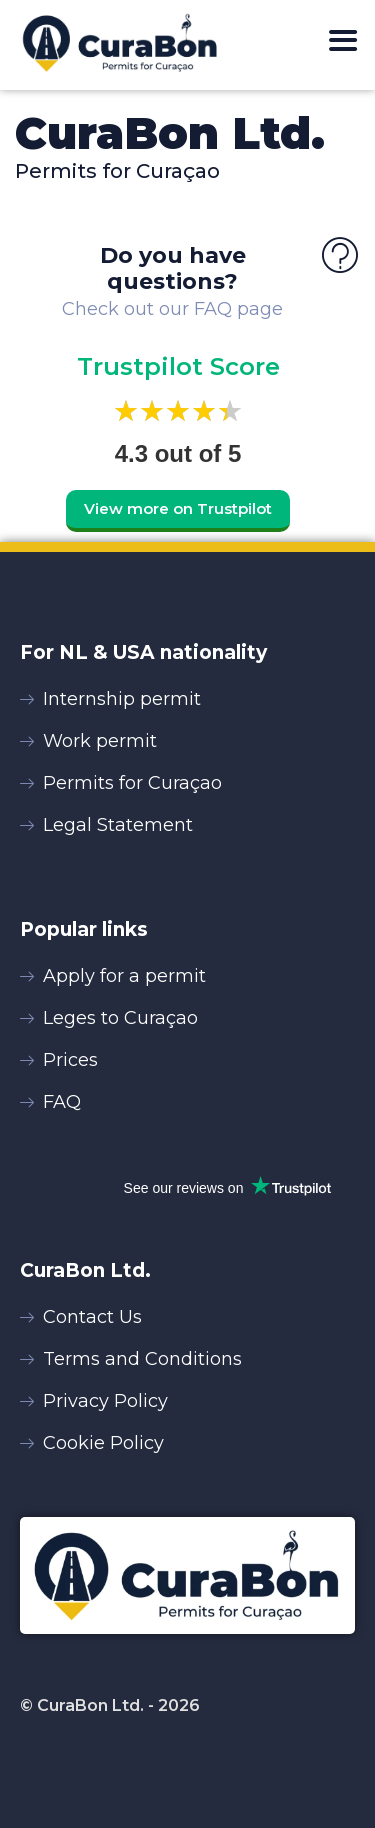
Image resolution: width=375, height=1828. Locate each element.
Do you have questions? (173, 268)
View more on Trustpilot (178, 508)
